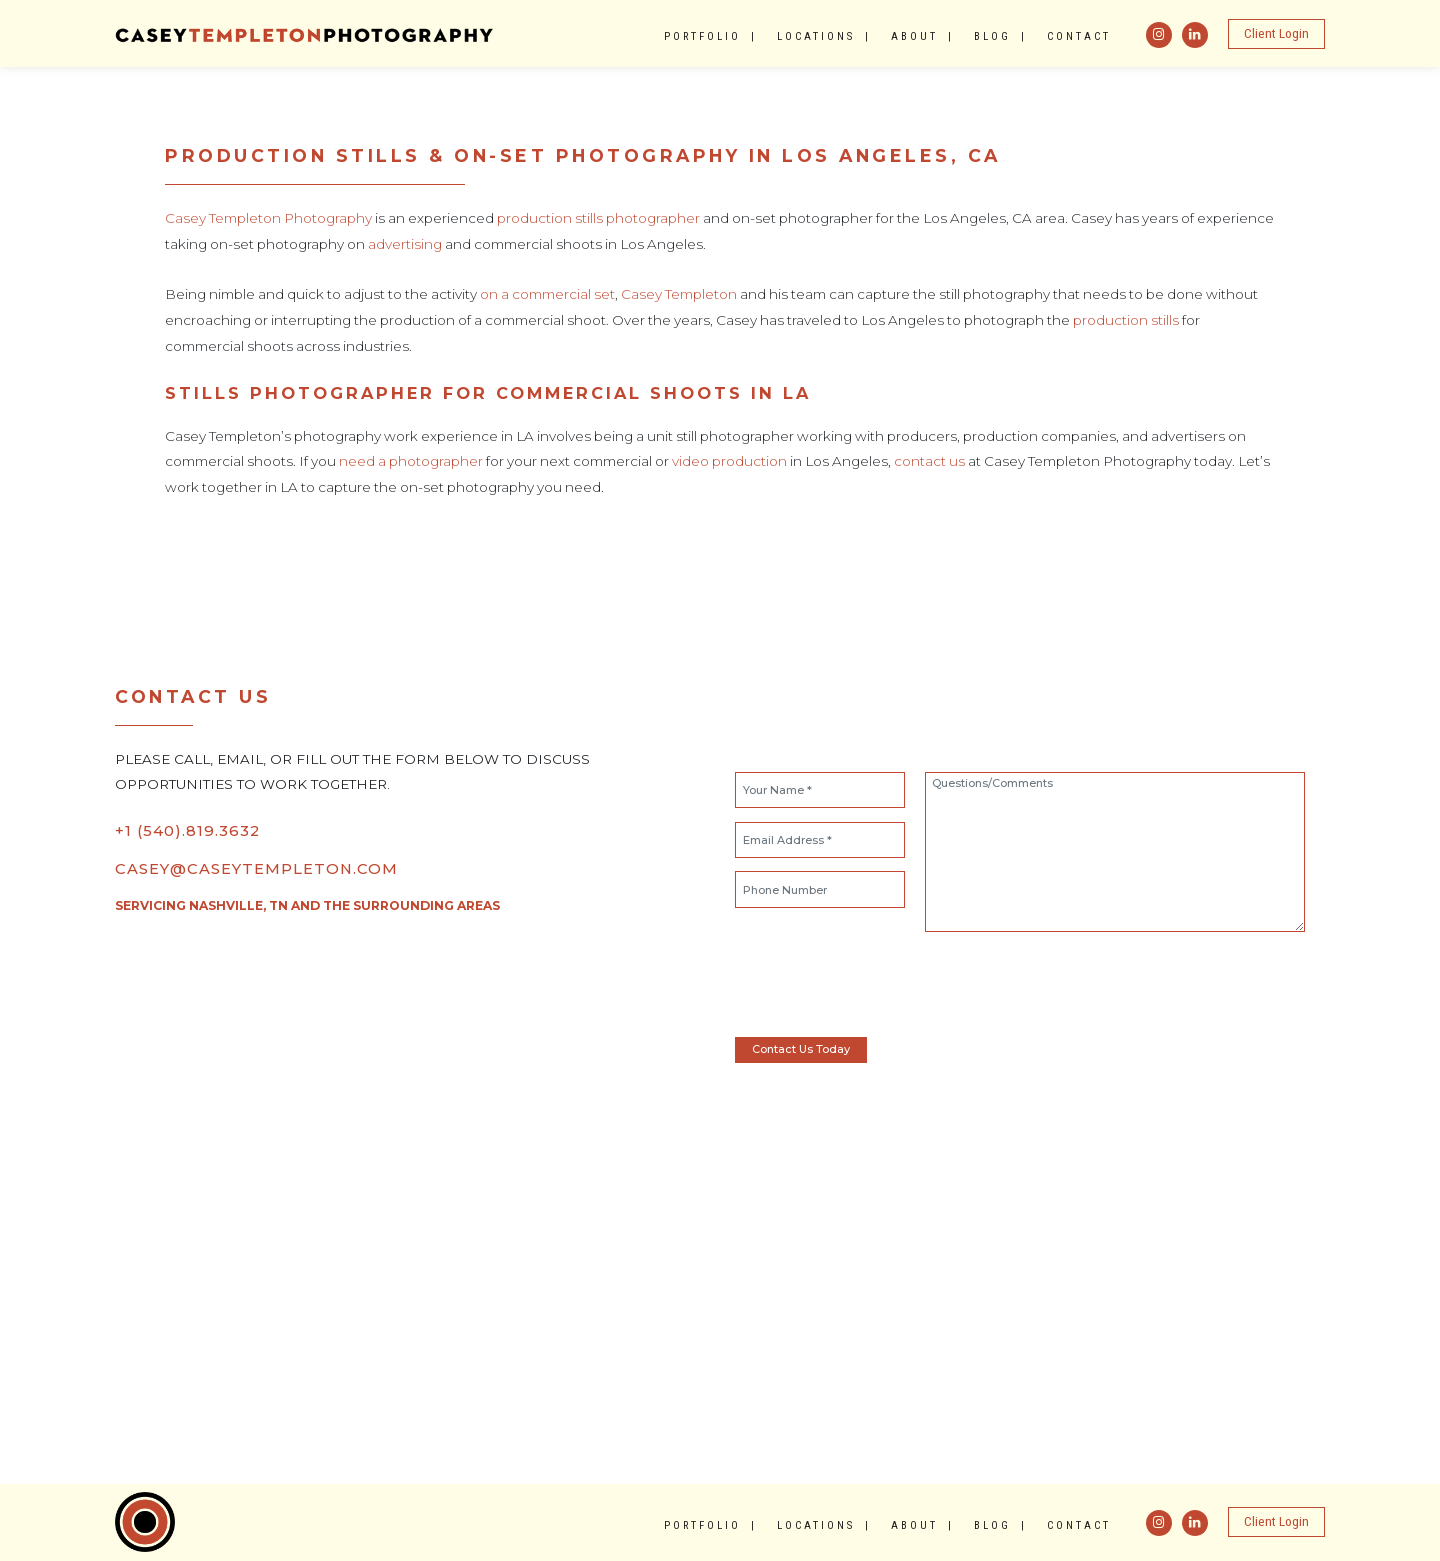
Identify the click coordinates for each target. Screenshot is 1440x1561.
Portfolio (702, 36)
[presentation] (877, 984)
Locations (816, 36)
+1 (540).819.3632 (187, 831)
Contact (1079, 36)
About (914, 36)
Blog (992, 36)
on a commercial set (547, 294)
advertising (405, 244)
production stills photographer (598, 218)
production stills (1126, 320)
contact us (929, 461)
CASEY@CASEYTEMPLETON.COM (256, 869)
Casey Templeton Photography (268, 218)
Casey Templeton (679, 294)
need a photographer (411, 461)
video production (729, 461)
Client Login (1276, 33)
